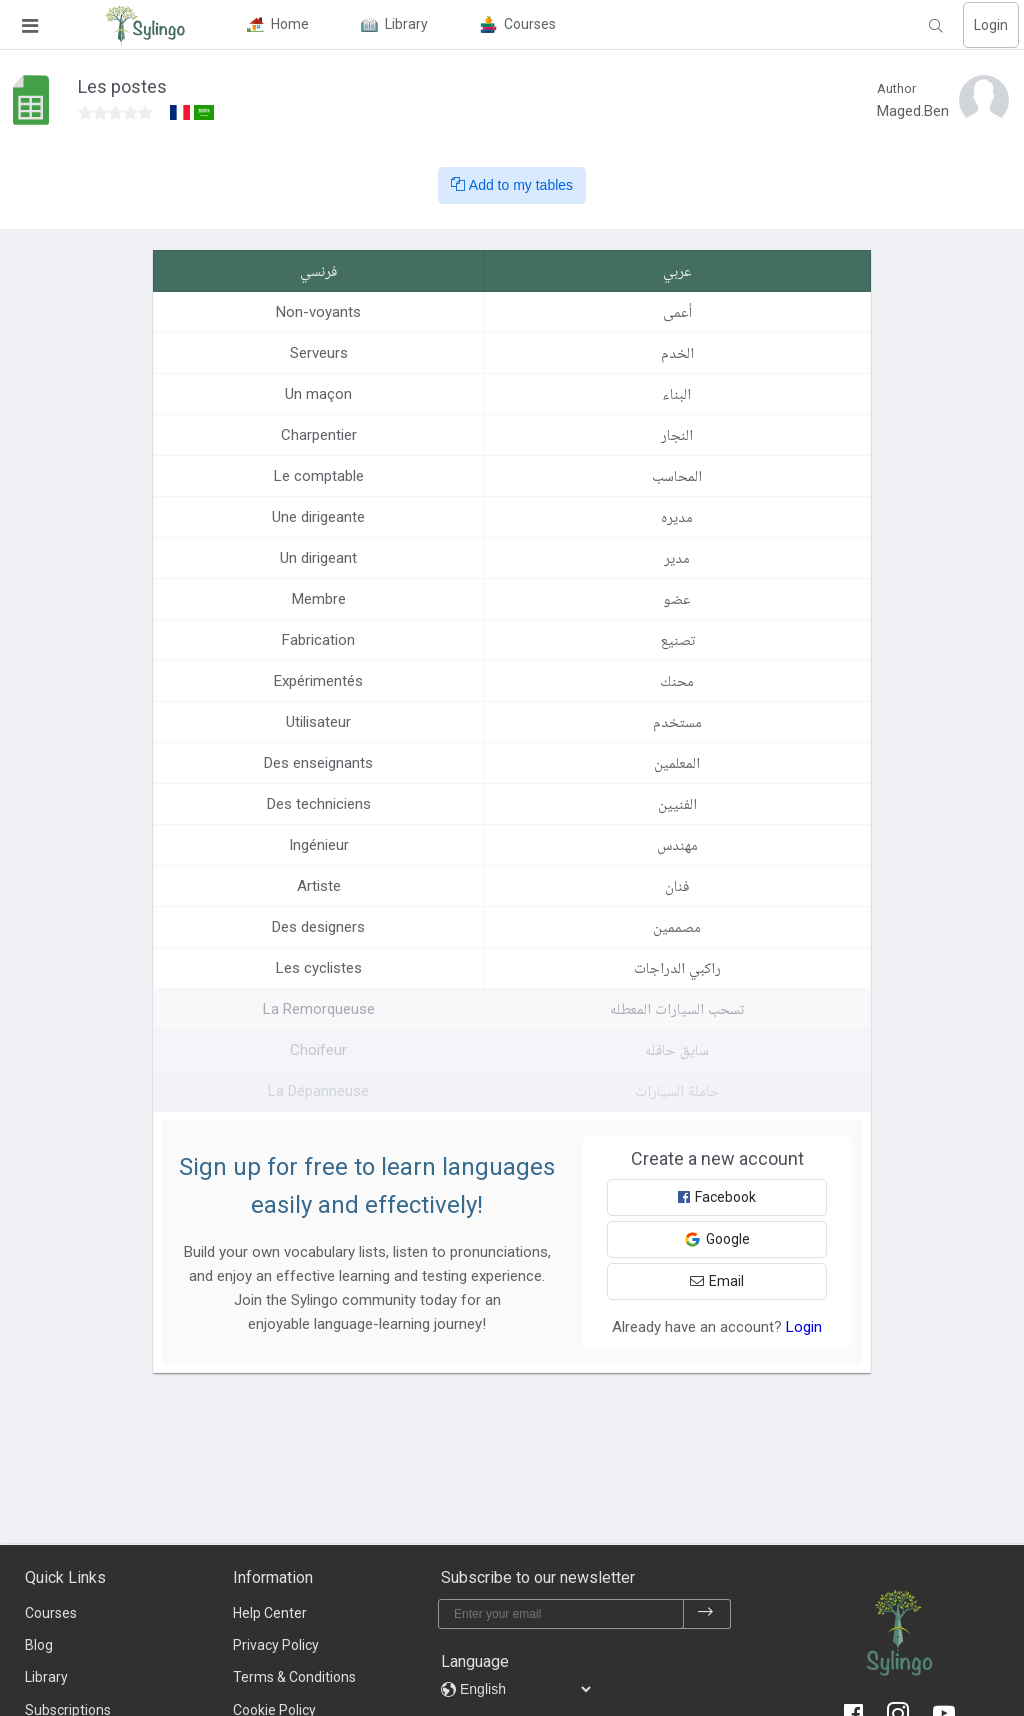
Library (46, 1677)
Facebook (717, 1197)
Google (717, 1239)
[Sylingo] (145, 25)
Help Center (270, 1613)
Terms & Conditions (294, 1677)
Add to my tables (512, 185)
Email (717, 1281)
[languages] (525, 1689)
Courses (51, 1613)
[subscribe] (706, 1614)
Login (991, 25)
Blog (39, 1645)
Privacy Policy (276, 1645)
